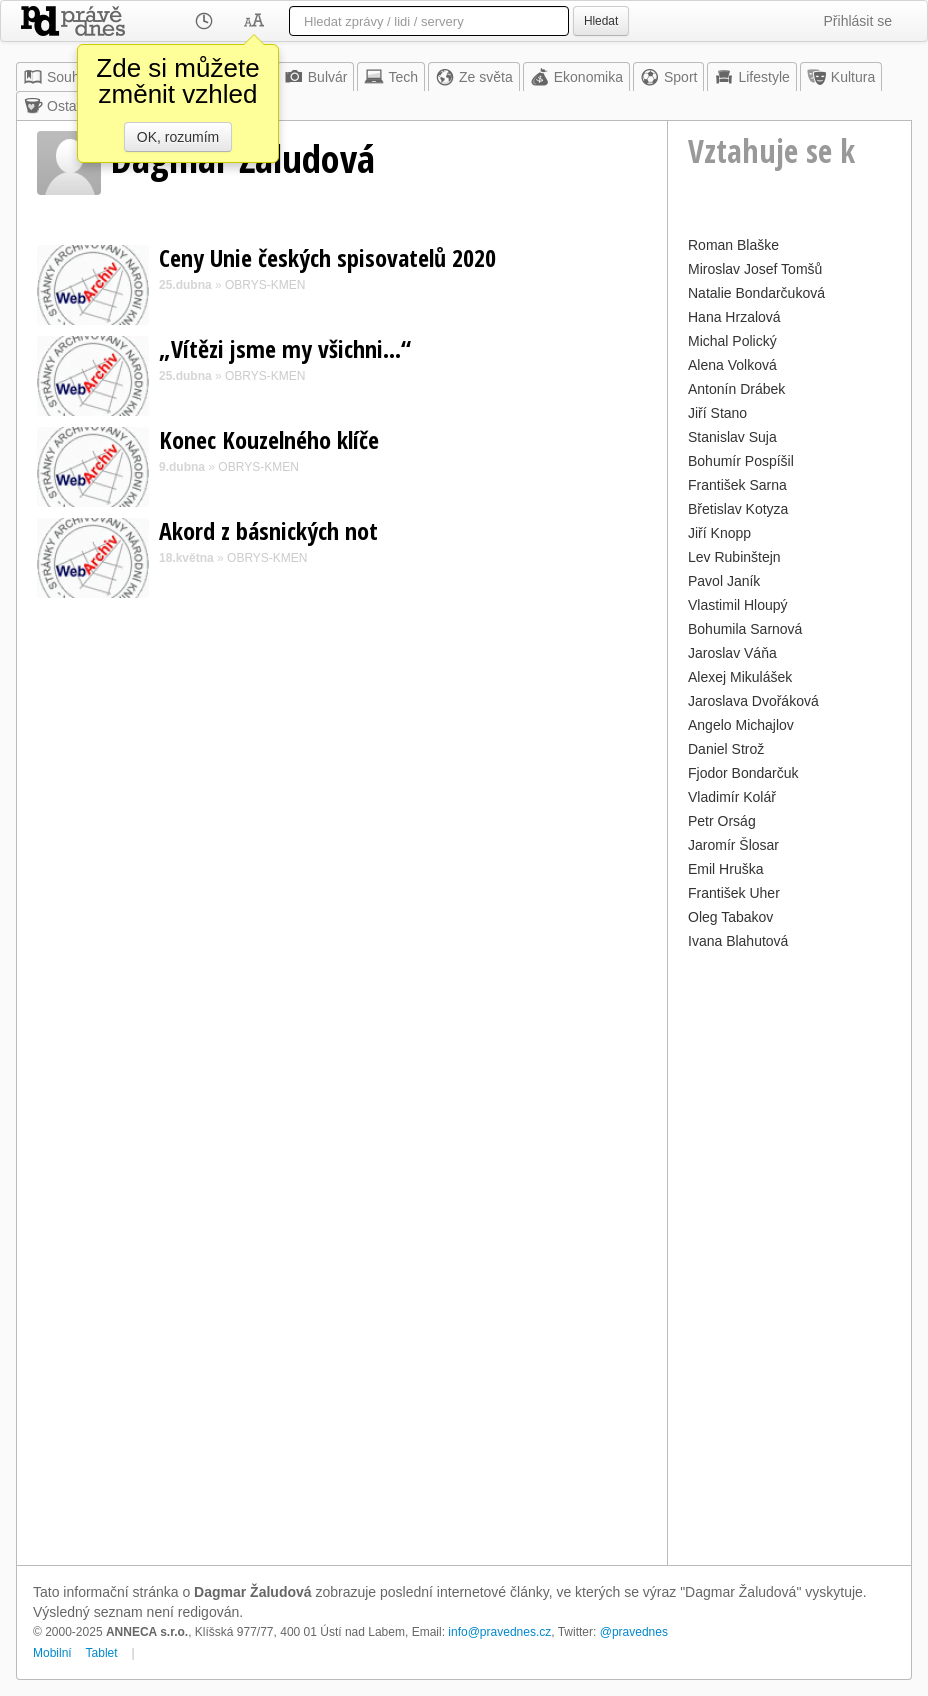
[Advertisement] (789, 1255)
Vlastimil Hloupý (738, 605)
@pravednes (634, 1632)
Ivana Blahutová (738, 941)
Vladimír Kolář (732, 797)
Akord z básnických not (268, 530)
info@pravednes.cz (499, 1632)
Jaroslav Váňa (732, 653)
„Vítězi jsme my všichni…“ (285, 348)
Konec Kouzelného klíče (269, 439)
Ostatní (57, 106)
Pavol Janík (724, 581)
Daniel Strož (726, 749)
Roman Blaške (733, 245)
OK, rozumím (178, 137)
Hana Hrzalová (734, 317)
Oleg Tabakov (730, 917)
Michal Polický (732, 341)
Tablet (102, 1653)
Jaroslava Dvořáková (753, 701)
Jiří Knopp (719, 533)
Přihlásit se (858, 21)
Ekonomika (576, 77)
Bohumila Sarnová (745, 629)
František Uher (734, 893)
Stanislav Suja (732, 437)
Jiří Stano (717, 413)
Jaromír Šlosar (733, 845)
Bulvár (316, 77)
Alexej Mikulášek (740, 677)
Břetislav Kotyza (738, 509)
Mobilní (52, 1653)
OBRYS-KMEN (265, 285)
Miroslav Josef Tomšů (755, 269)
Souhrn (57, 77)
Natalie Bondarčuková (756, 293)
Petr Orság (722, 821)
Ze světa (474, 77)
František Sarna (737, 485)
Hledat (601, 21)
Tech (391, 77)
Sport (668, 77)
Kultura (841, 77)
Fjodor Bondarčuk (743, 773)
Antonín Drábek (736, 389)
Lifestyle (751, 77)
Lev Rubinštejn (734, 557)
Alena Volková (732, 365)
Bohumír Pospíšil (741, 461)
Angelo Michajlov (741, 725)
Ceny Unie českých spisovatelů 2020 (327, 257)
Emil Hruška (725, 869)
